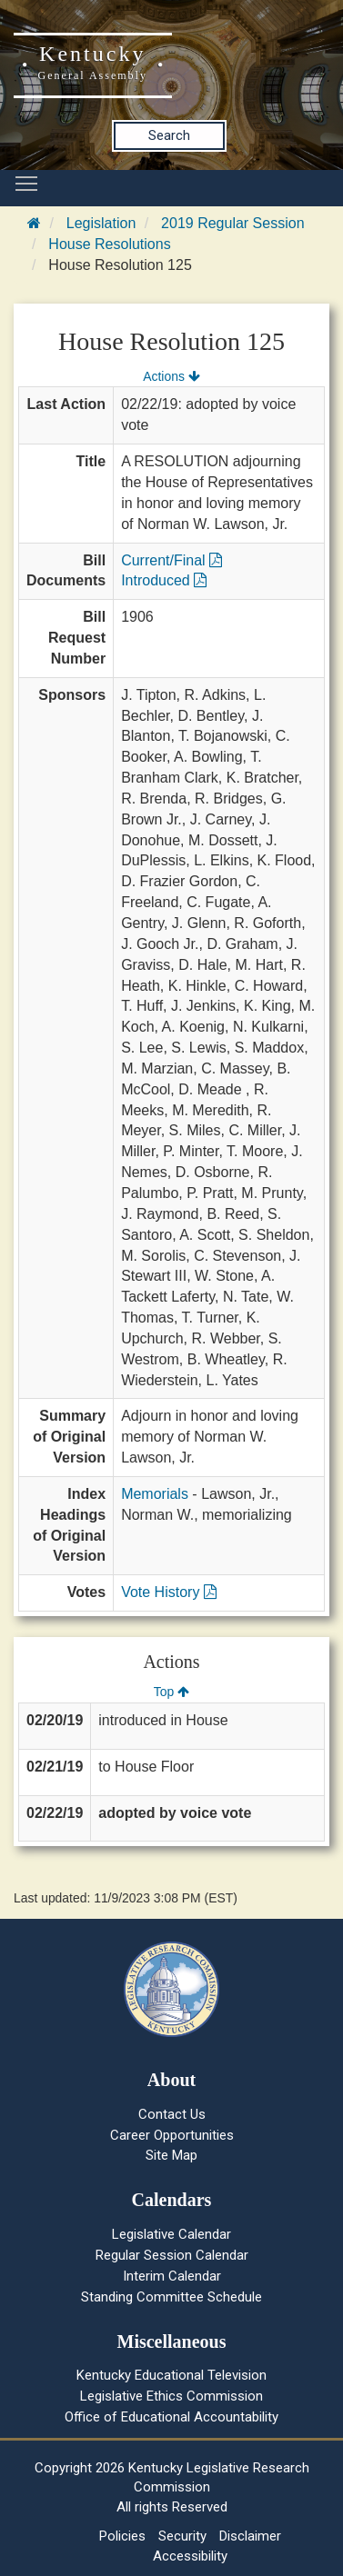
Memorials (154, 1494)
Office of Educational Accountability (171, 2417)
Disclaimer (250, 2536)
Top (171, 1691)
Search (169, 135)
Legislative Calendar (171, 2234)
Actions (171, 376)
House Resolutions (109, 244)
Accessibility (190, 2556)
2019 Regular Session (232, 223)
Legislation (101, 223)
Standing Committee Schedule (171, 2297)
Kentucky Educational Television (171, 2375)
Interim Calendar (172, 2276)
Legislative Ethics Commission (171, 2396)
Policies (122, 2536)
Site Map (171, 2155)
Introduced (164, 580)
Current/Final (171, 560)
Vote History (169, 1592)
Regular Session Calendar (172, 2255)
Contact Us (172, 2114)
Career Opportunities (172, 2135)
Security (182, 2536)
